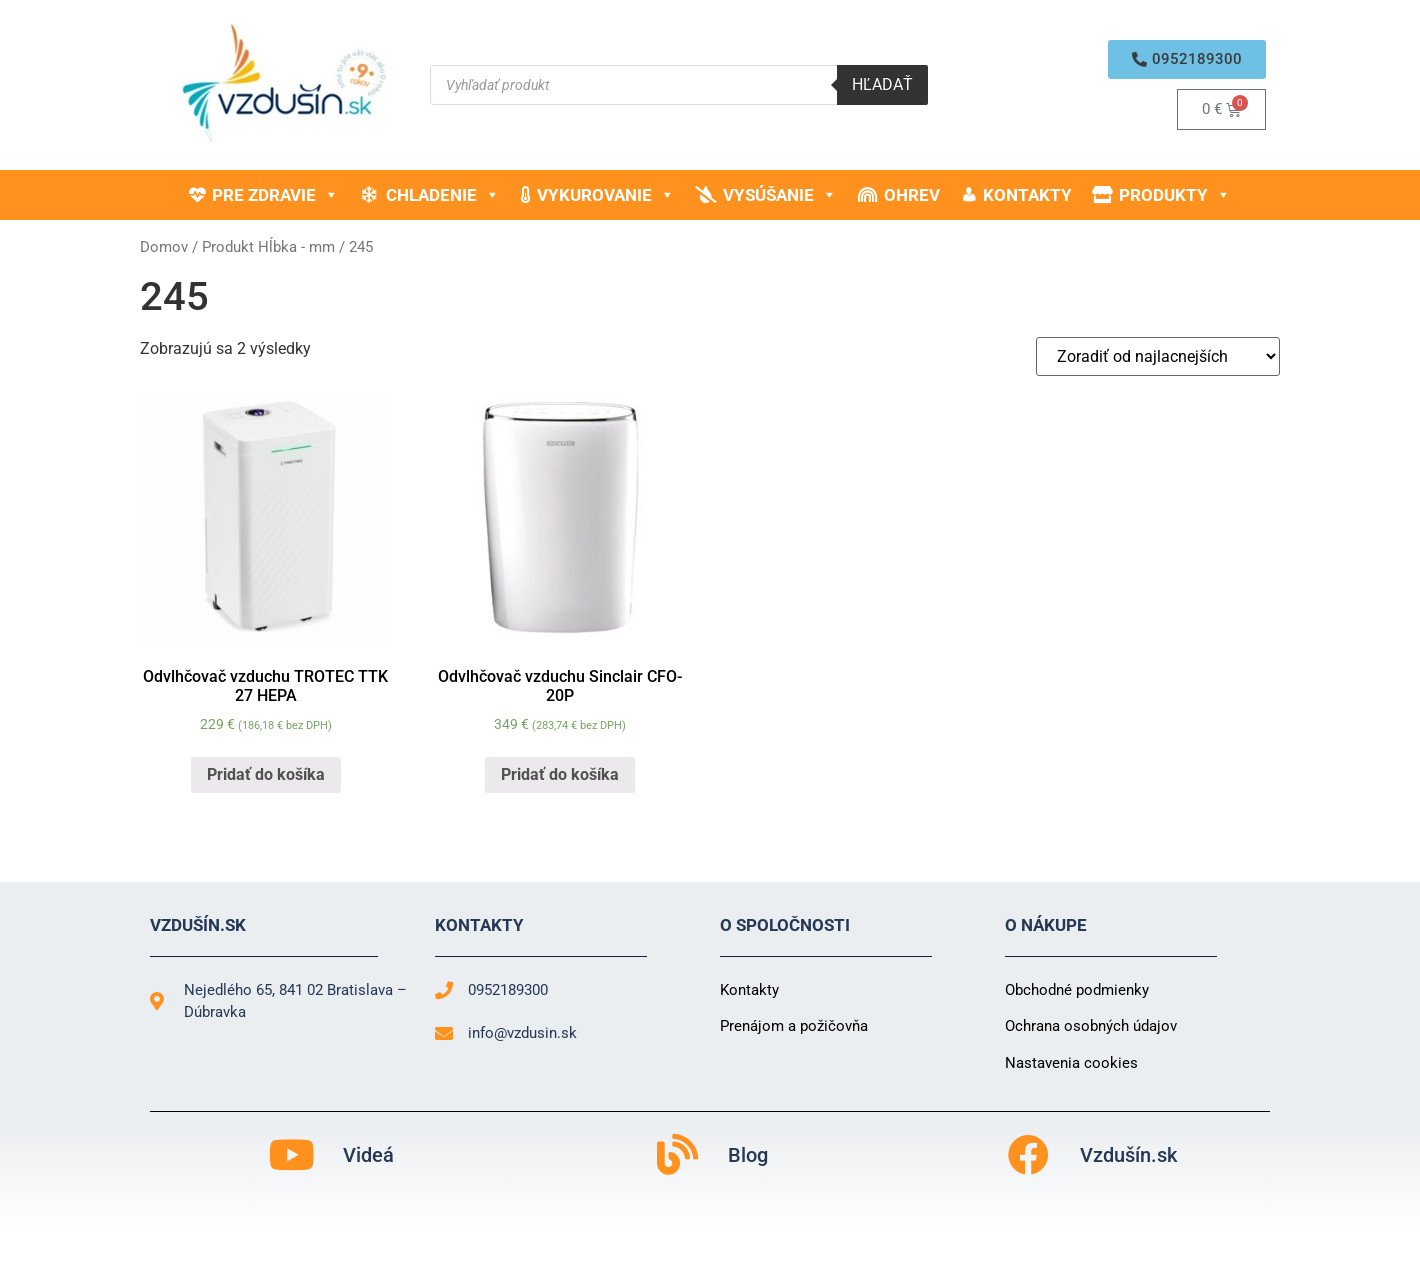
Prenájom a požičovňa (794, 1026)
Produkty (1175, 195)
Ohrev (912, 195)
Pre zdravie (275, 195)
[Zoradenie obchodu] (1158, 356)
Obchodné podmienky (1077, 990)
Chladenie (443, 195)
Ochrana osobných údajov (1091, 1026)
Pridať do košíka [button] (266, 774)
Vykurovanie (606, 195)
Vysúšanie (780, 195)
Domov (164, 247)
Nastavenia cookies (1071, 1063)
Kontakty (1027, 195)
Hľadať (882, 84)
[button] (1187, 59)
